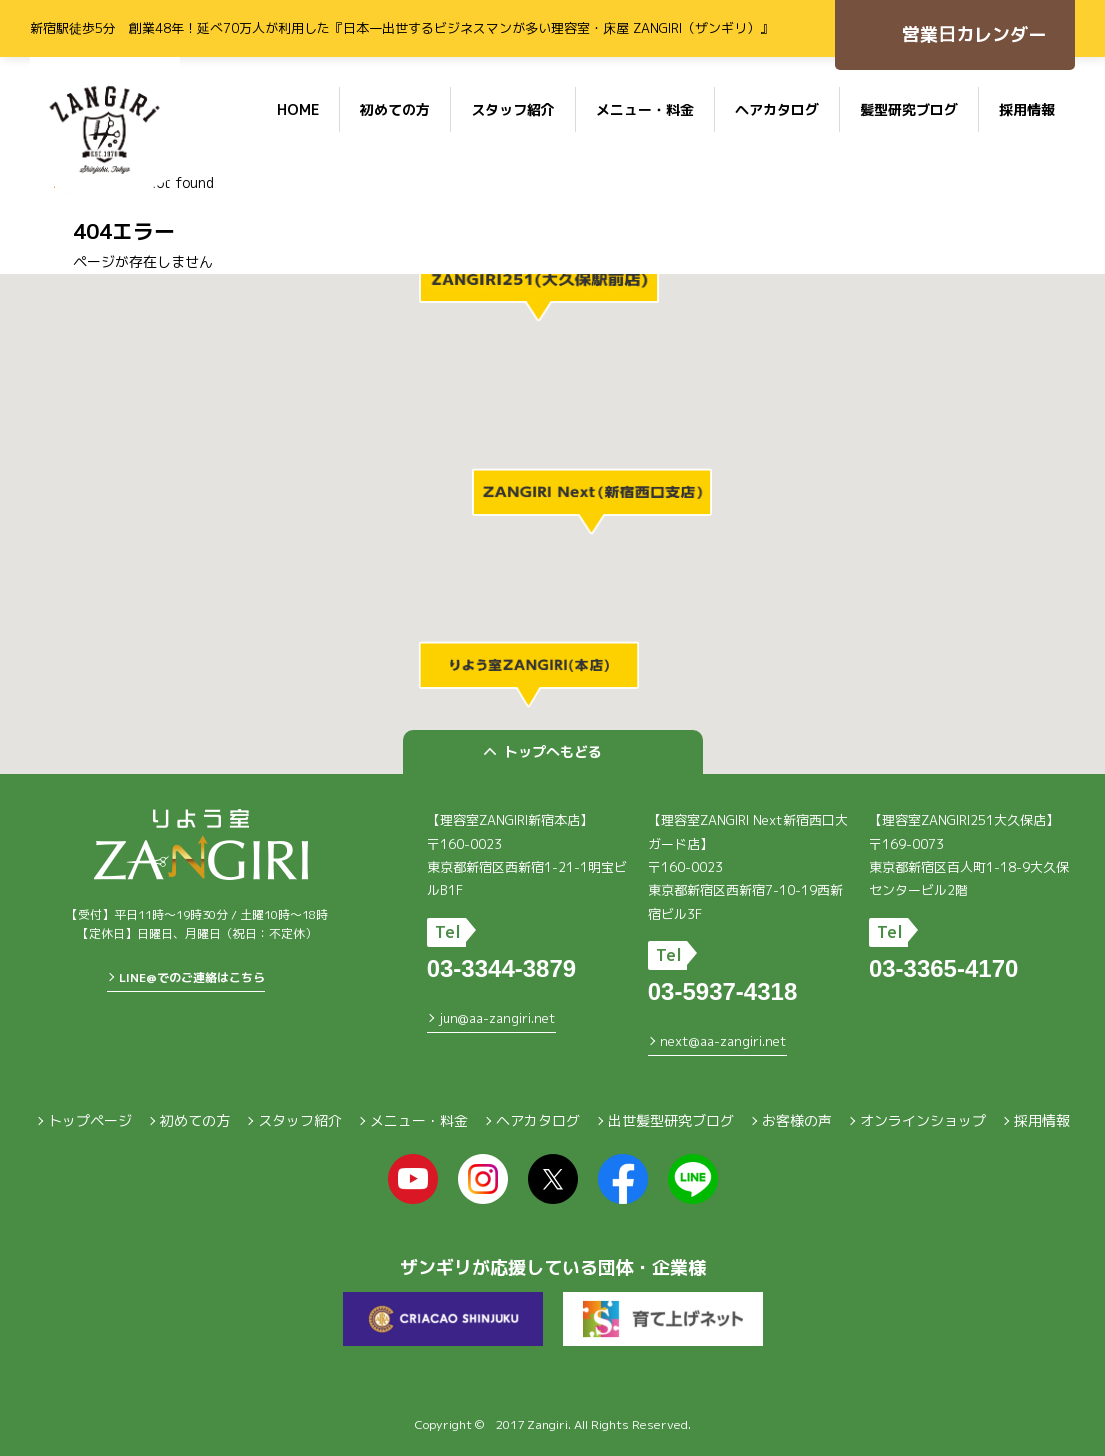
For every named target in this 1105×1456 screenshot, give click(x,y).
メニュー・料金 (645, 109)
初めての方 (395, 109)
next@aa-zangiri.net (723, 1041)
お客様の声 (797, 1120)
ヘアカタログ (777, 109)
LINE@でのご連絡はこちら (192, 977)
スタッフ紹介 (513, 109)
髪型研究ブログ (909, 109)
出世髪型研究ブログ (671, 1120)
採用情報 (1027, 109)
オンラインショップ (923, 1120)
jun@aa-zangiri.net (497, 1018)
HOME (298, 109)
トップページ (90, 1120)
